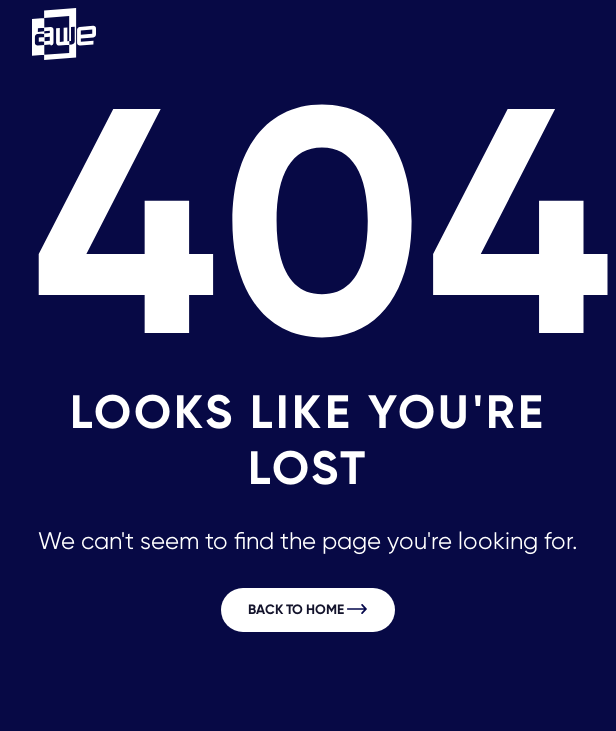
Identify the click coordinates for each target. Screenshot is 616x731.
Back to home (308, 609)
